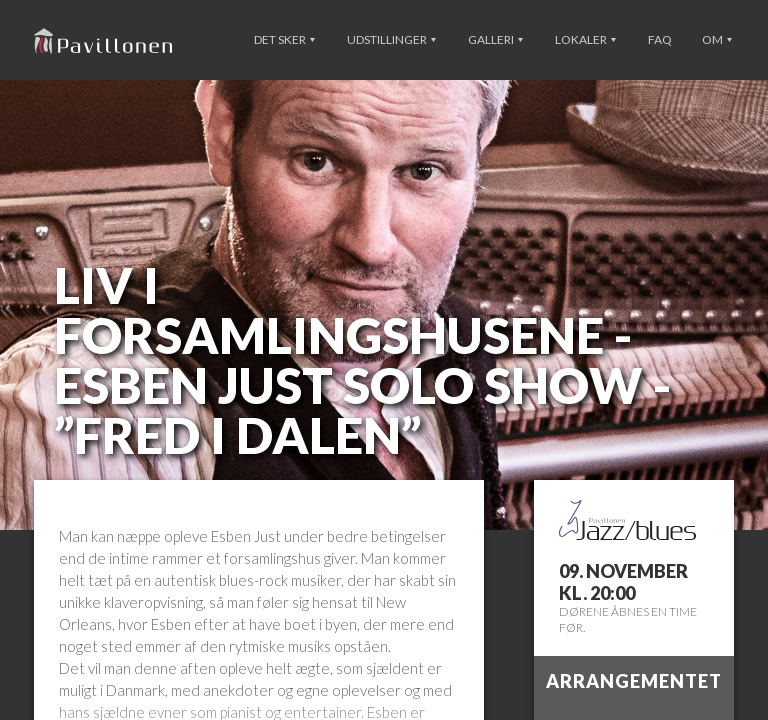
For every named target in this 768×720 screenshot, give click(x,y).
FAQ (660, 39)
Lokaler (585, 39)
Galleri (495, 39)
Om (717, 39)
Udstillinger (391, 39)
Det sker (284, 39)
